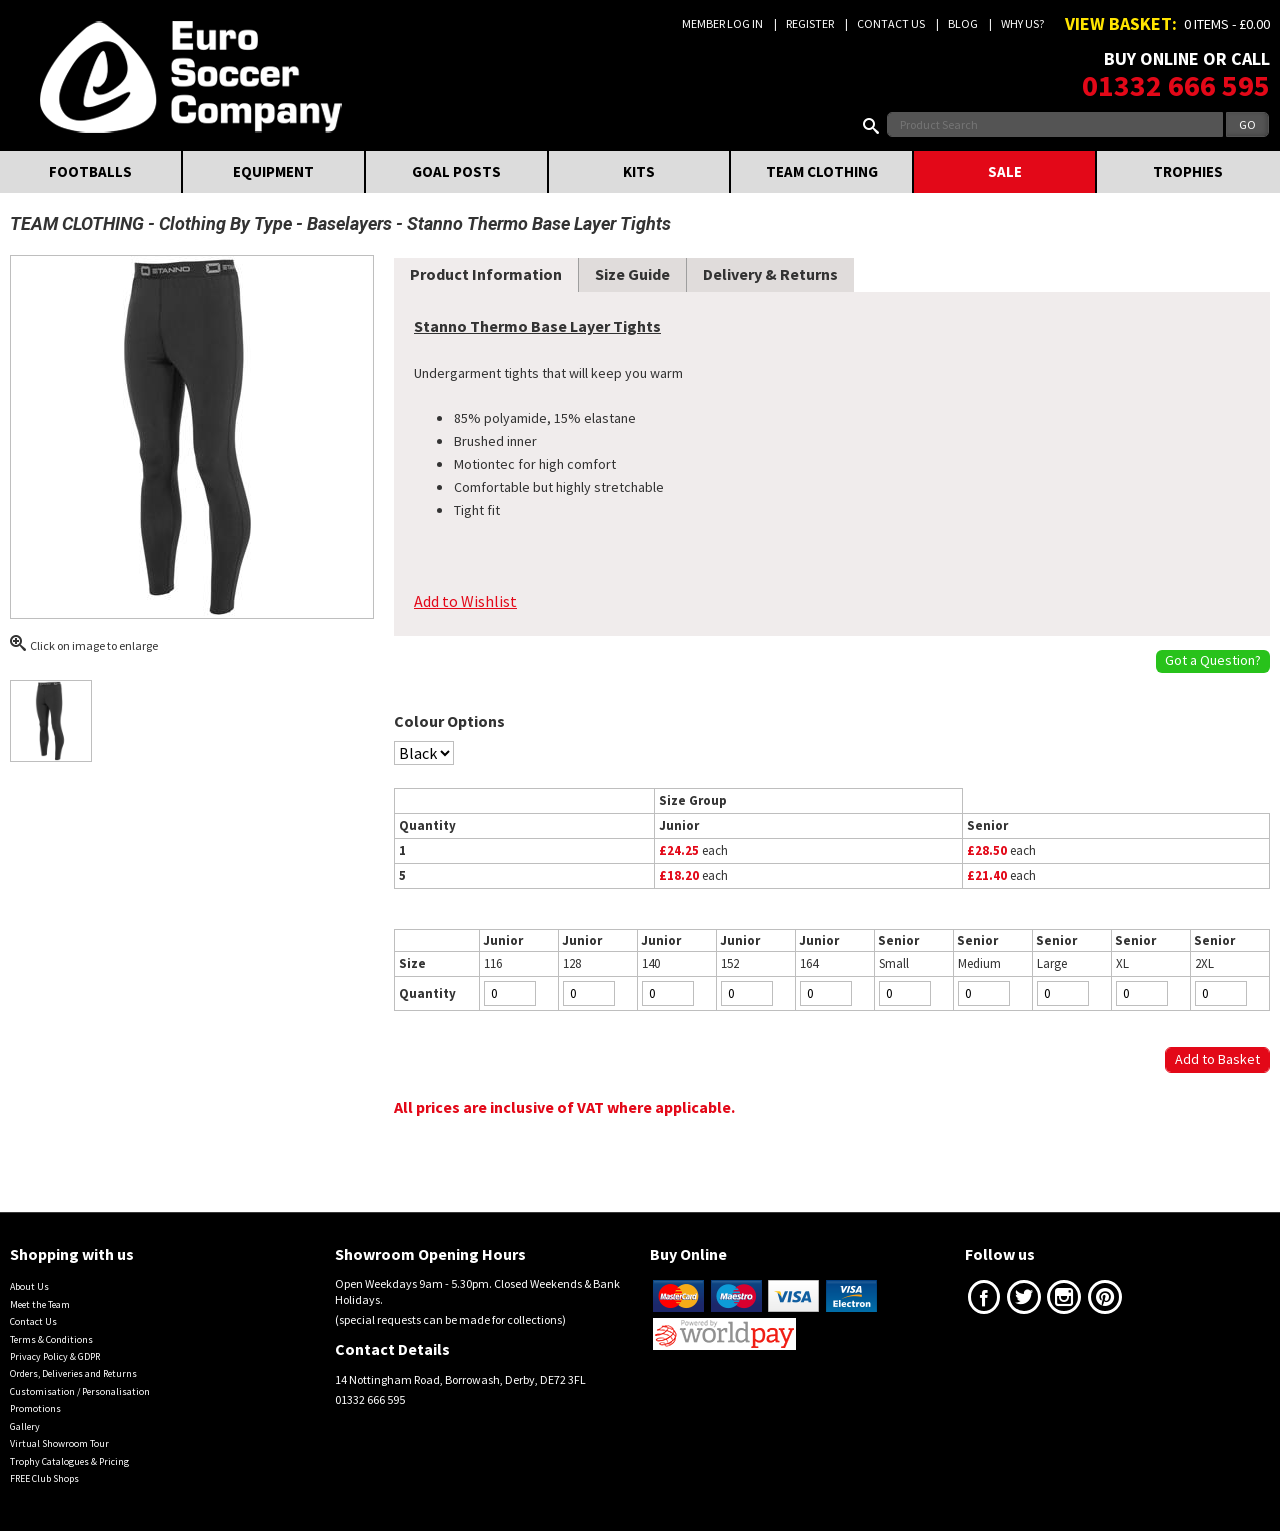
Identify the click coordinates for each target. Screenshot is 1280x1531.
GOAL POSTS (456, 171)
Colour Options (449, 721)
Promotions (35, 1408)
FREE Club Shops (44, 1478)
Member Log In (722, 23)
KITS (639, 171)
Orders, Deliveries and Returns (73, 1373)
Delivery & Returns (770, 274)
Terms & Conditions (51, 1339)
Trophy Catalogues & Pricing (69, 1461)
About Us (29, 1286)
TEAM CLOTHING (822, 171)
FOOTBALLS (90, 171)
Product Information (486, 274)
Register (810, 23)
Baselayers (349, 223)
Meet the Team (40, 1304)
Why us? (1022, 23)
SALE (1005, 171)
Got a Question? (1213, 660)
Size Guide (632, 274)
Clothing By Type (225, 223)
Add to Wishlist (465, 601)
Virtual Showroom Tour (59, 1443)
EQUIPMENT (273, 171)
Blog (963, 23)
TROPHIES (1188, 171)
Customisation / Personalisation (80, 1391)
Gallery (25, 1426)
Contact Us (891, 23)
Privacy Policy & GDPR (55, 1356)
